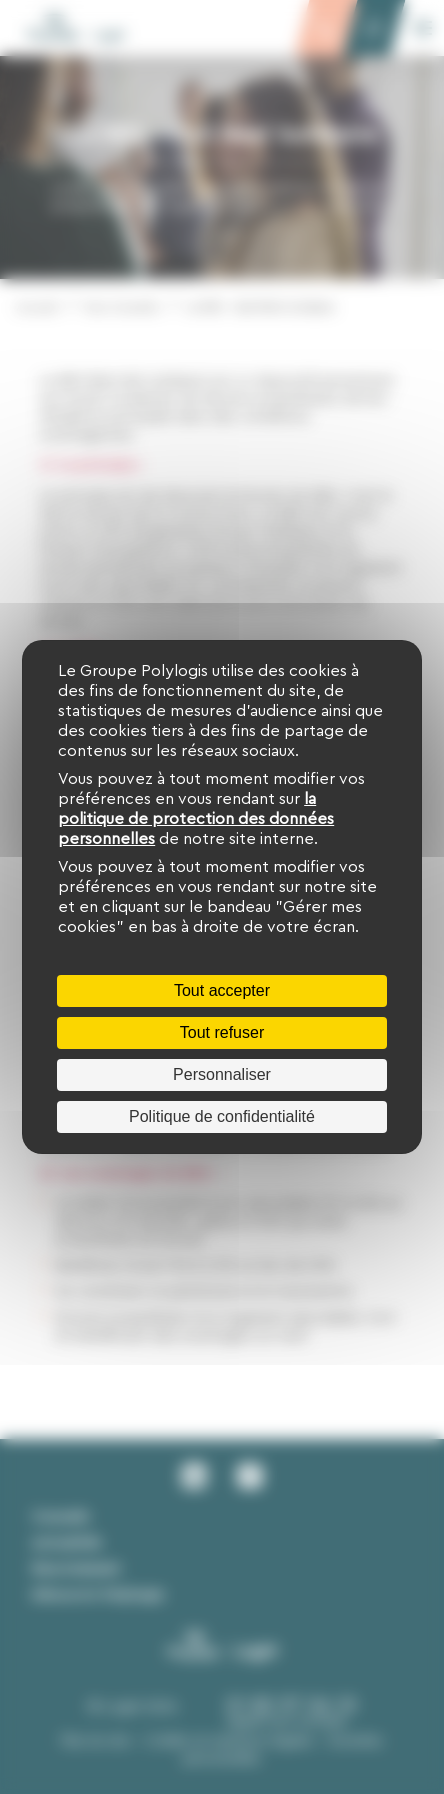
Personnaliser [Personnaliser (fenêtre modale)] (222, 1074)
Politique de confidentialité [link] (222, 1116)
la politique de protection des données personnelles (196, 819)
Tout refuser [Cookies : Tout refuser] (222, 1032)
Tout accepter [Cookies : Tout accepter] (222, 990)
